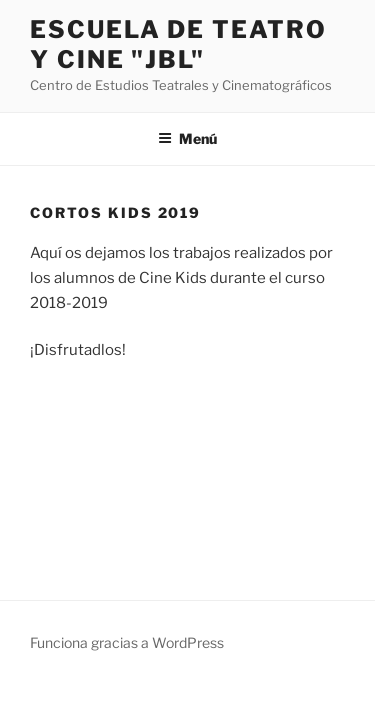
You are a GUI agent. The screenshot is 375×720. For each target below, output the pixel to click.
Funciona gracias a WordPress (127, 642)
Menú (187, 138)
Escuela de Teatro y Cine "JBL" (178, 44)
